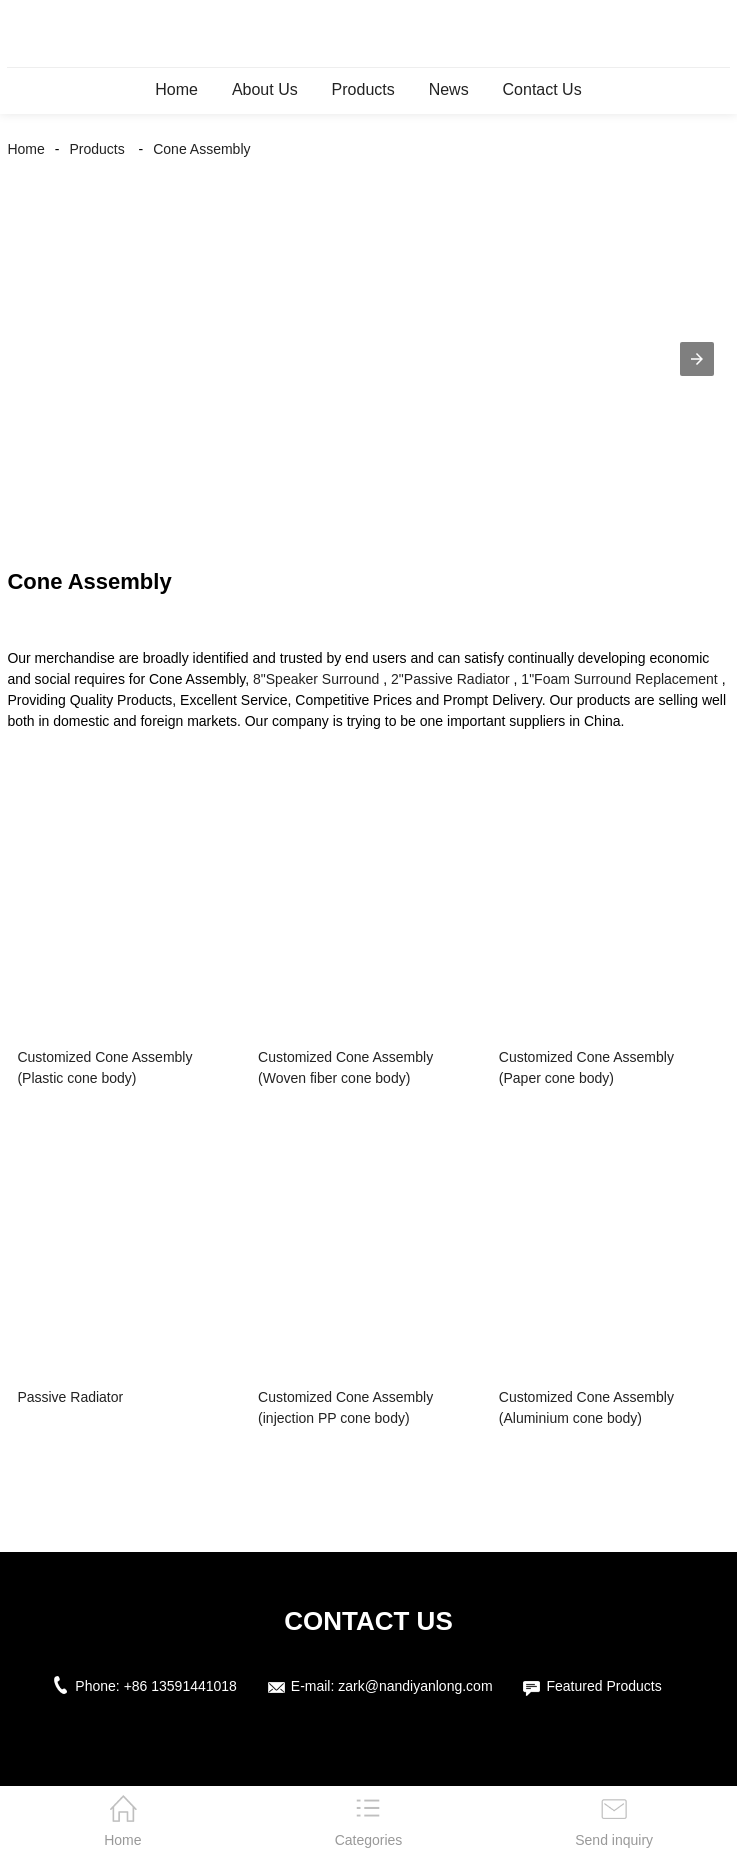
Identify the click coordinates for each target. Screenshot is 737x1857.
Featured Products (603, 1686)
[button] (697, 359)
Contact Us (542, 89)
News (449, 89)
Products (363, 89)
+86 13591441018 (180, 1686)
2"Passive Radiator (450, 679)
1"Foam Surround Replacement (619, 679)
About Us (265, 89)
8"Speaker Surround (316, 679)
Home (176, 89)
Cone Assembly (201, 149)
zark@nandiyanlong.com (415, 1686)
